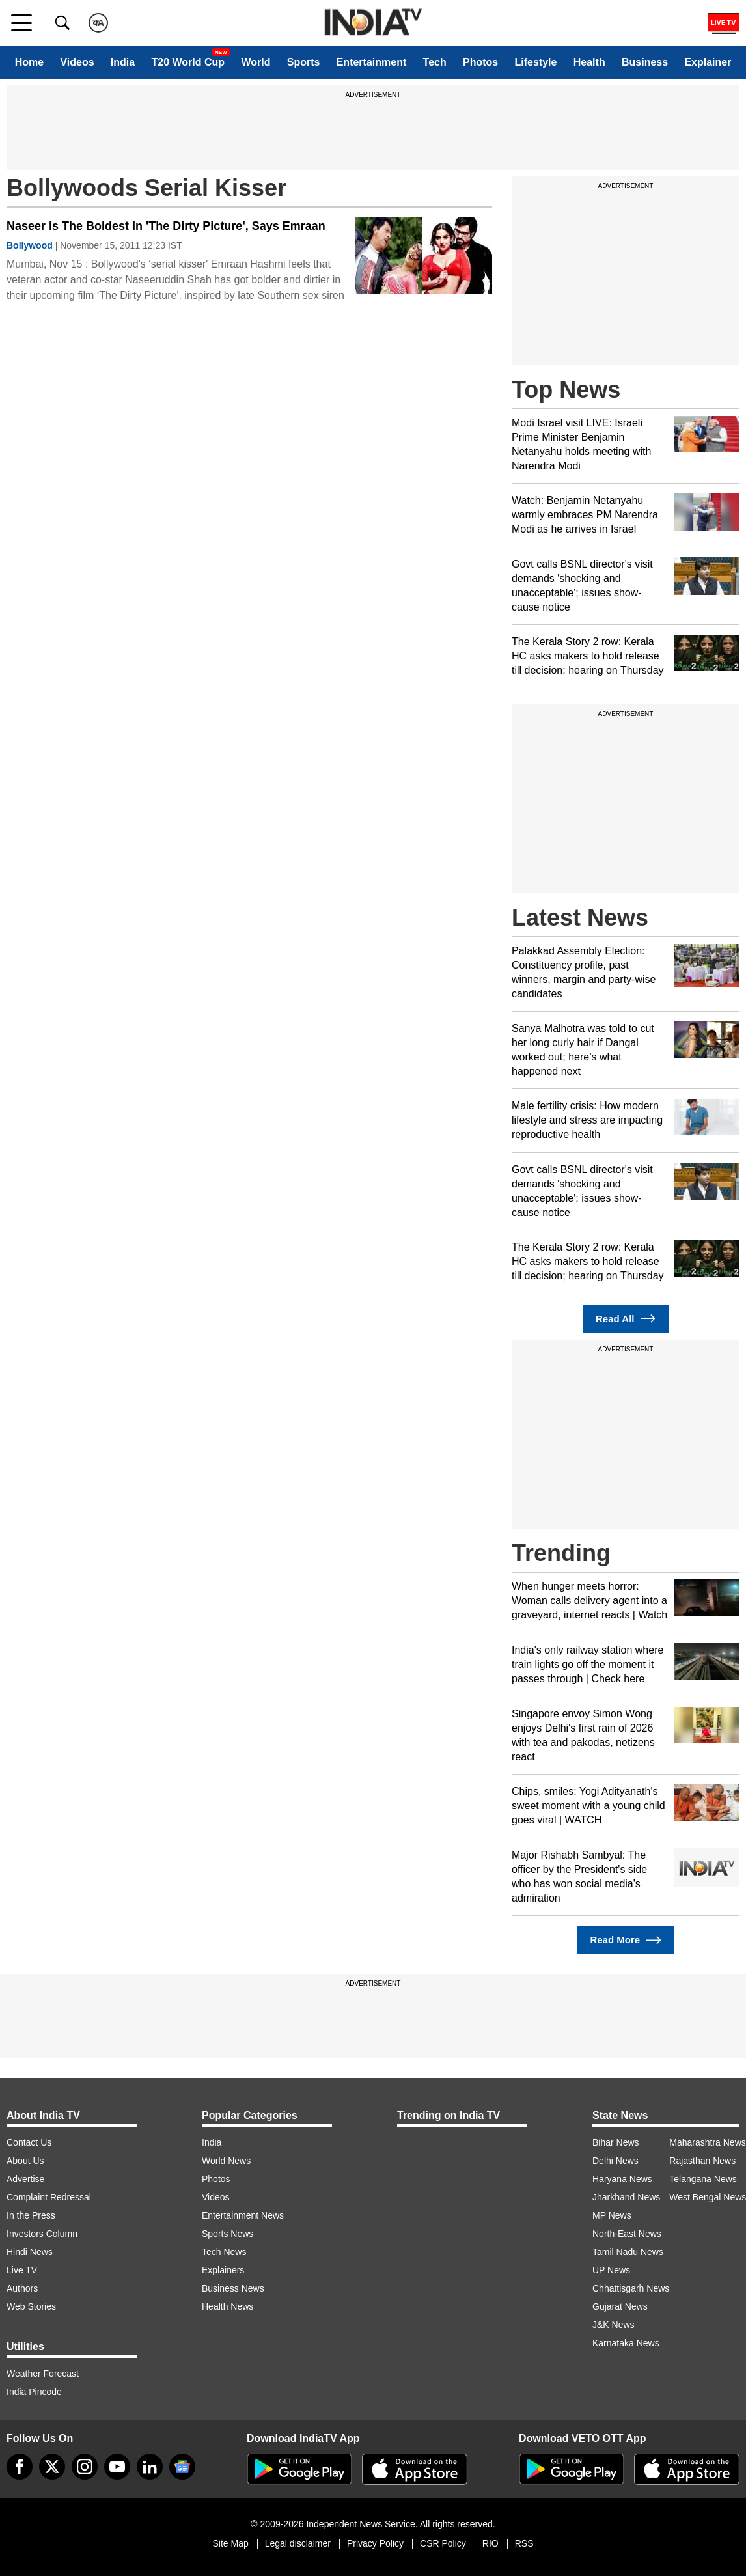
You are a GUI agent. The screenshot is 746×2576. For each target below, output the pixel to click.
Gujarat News (620, 2306)
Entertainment (372, 62)
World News (226, 2160)
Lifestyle (536, 62)
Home (29, 62)
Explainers (223, 2270)
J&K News (613, 2325)
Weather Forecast (43, 2373)
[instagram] (85, 2467)
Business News (233, 2288)
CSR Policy (443, 2543)
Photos (480, 62)
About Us (25, 2160)
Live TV (22, 2270)
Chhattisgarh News (630, 2288)
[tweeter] (52, 2467)
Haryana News (622, 2179)
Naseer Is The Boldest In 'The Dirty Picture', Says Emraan (166, 225)
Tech (435, 62)
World (255, 62)
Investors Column (42, 2233)
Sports (303, 62)
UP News (611, 2270)
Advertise (25, 2179)
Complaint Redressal (49, 2197)
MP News (611, 2215)
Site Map (230, 2543)
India (123, 62)
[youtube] (117, 2467)
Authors (22, 2288)
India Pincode (34, 2392)
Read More (625, 1940)
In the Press (31, 2215)
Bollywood (30, 245)
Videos (77, 62)
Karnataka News (625, 2343)
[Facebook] (20, 2467)
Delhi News (615, 2160)
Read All (626, 1318)
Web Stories (31, 2306)
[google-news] (182, 2467)
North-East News (626, 2233)
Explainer (707, 62)
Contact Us (29, 2142)
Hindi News (30, 2252)
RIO (490, 2543)
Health (589, 62)
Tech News (224, 2252)
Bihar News (615, 2142)
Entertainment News (243, 2215)
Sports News (227, 2233)
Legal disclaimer (298, 2543)
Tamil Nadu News (627, 2252)
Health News (227, 2306)
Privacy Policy (375, 2543)
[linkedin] (150, 2467)
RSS (524, 2543)
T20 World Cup (188, 62)
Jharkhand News (626, 2197)
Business (645, 62)
